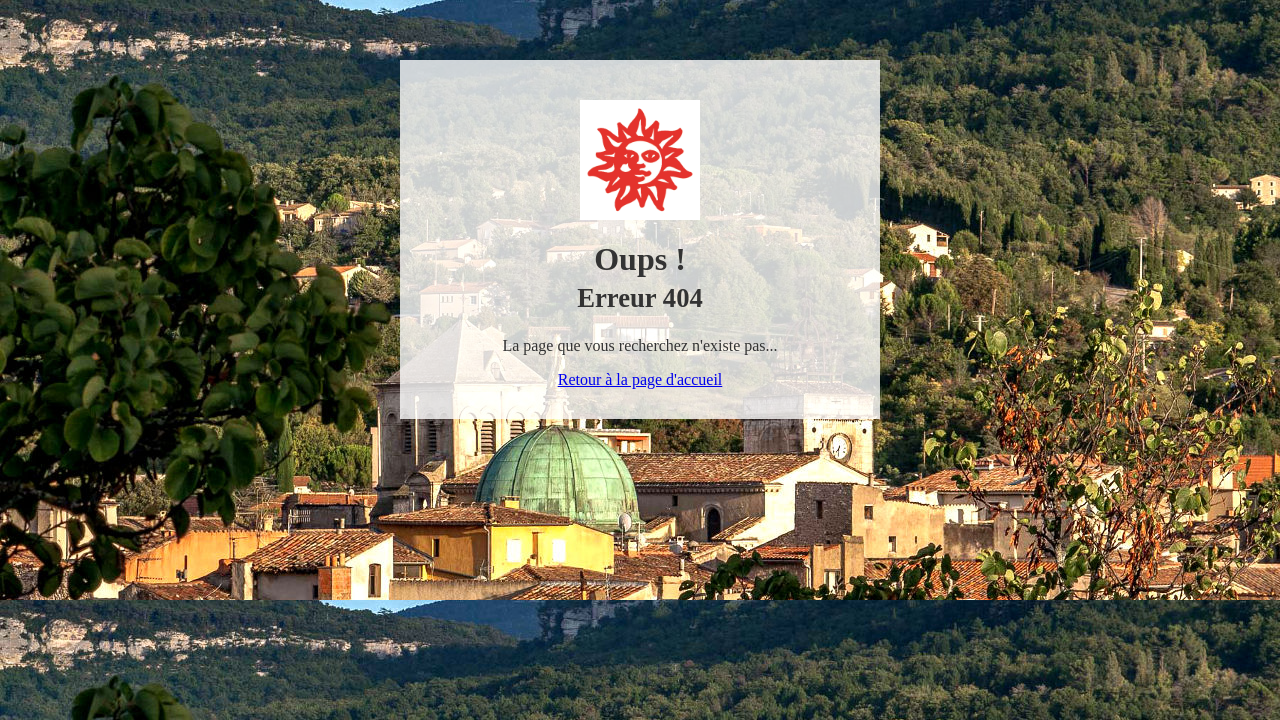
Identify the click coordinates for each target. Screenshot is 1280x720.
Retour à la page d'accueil (640, 379)
